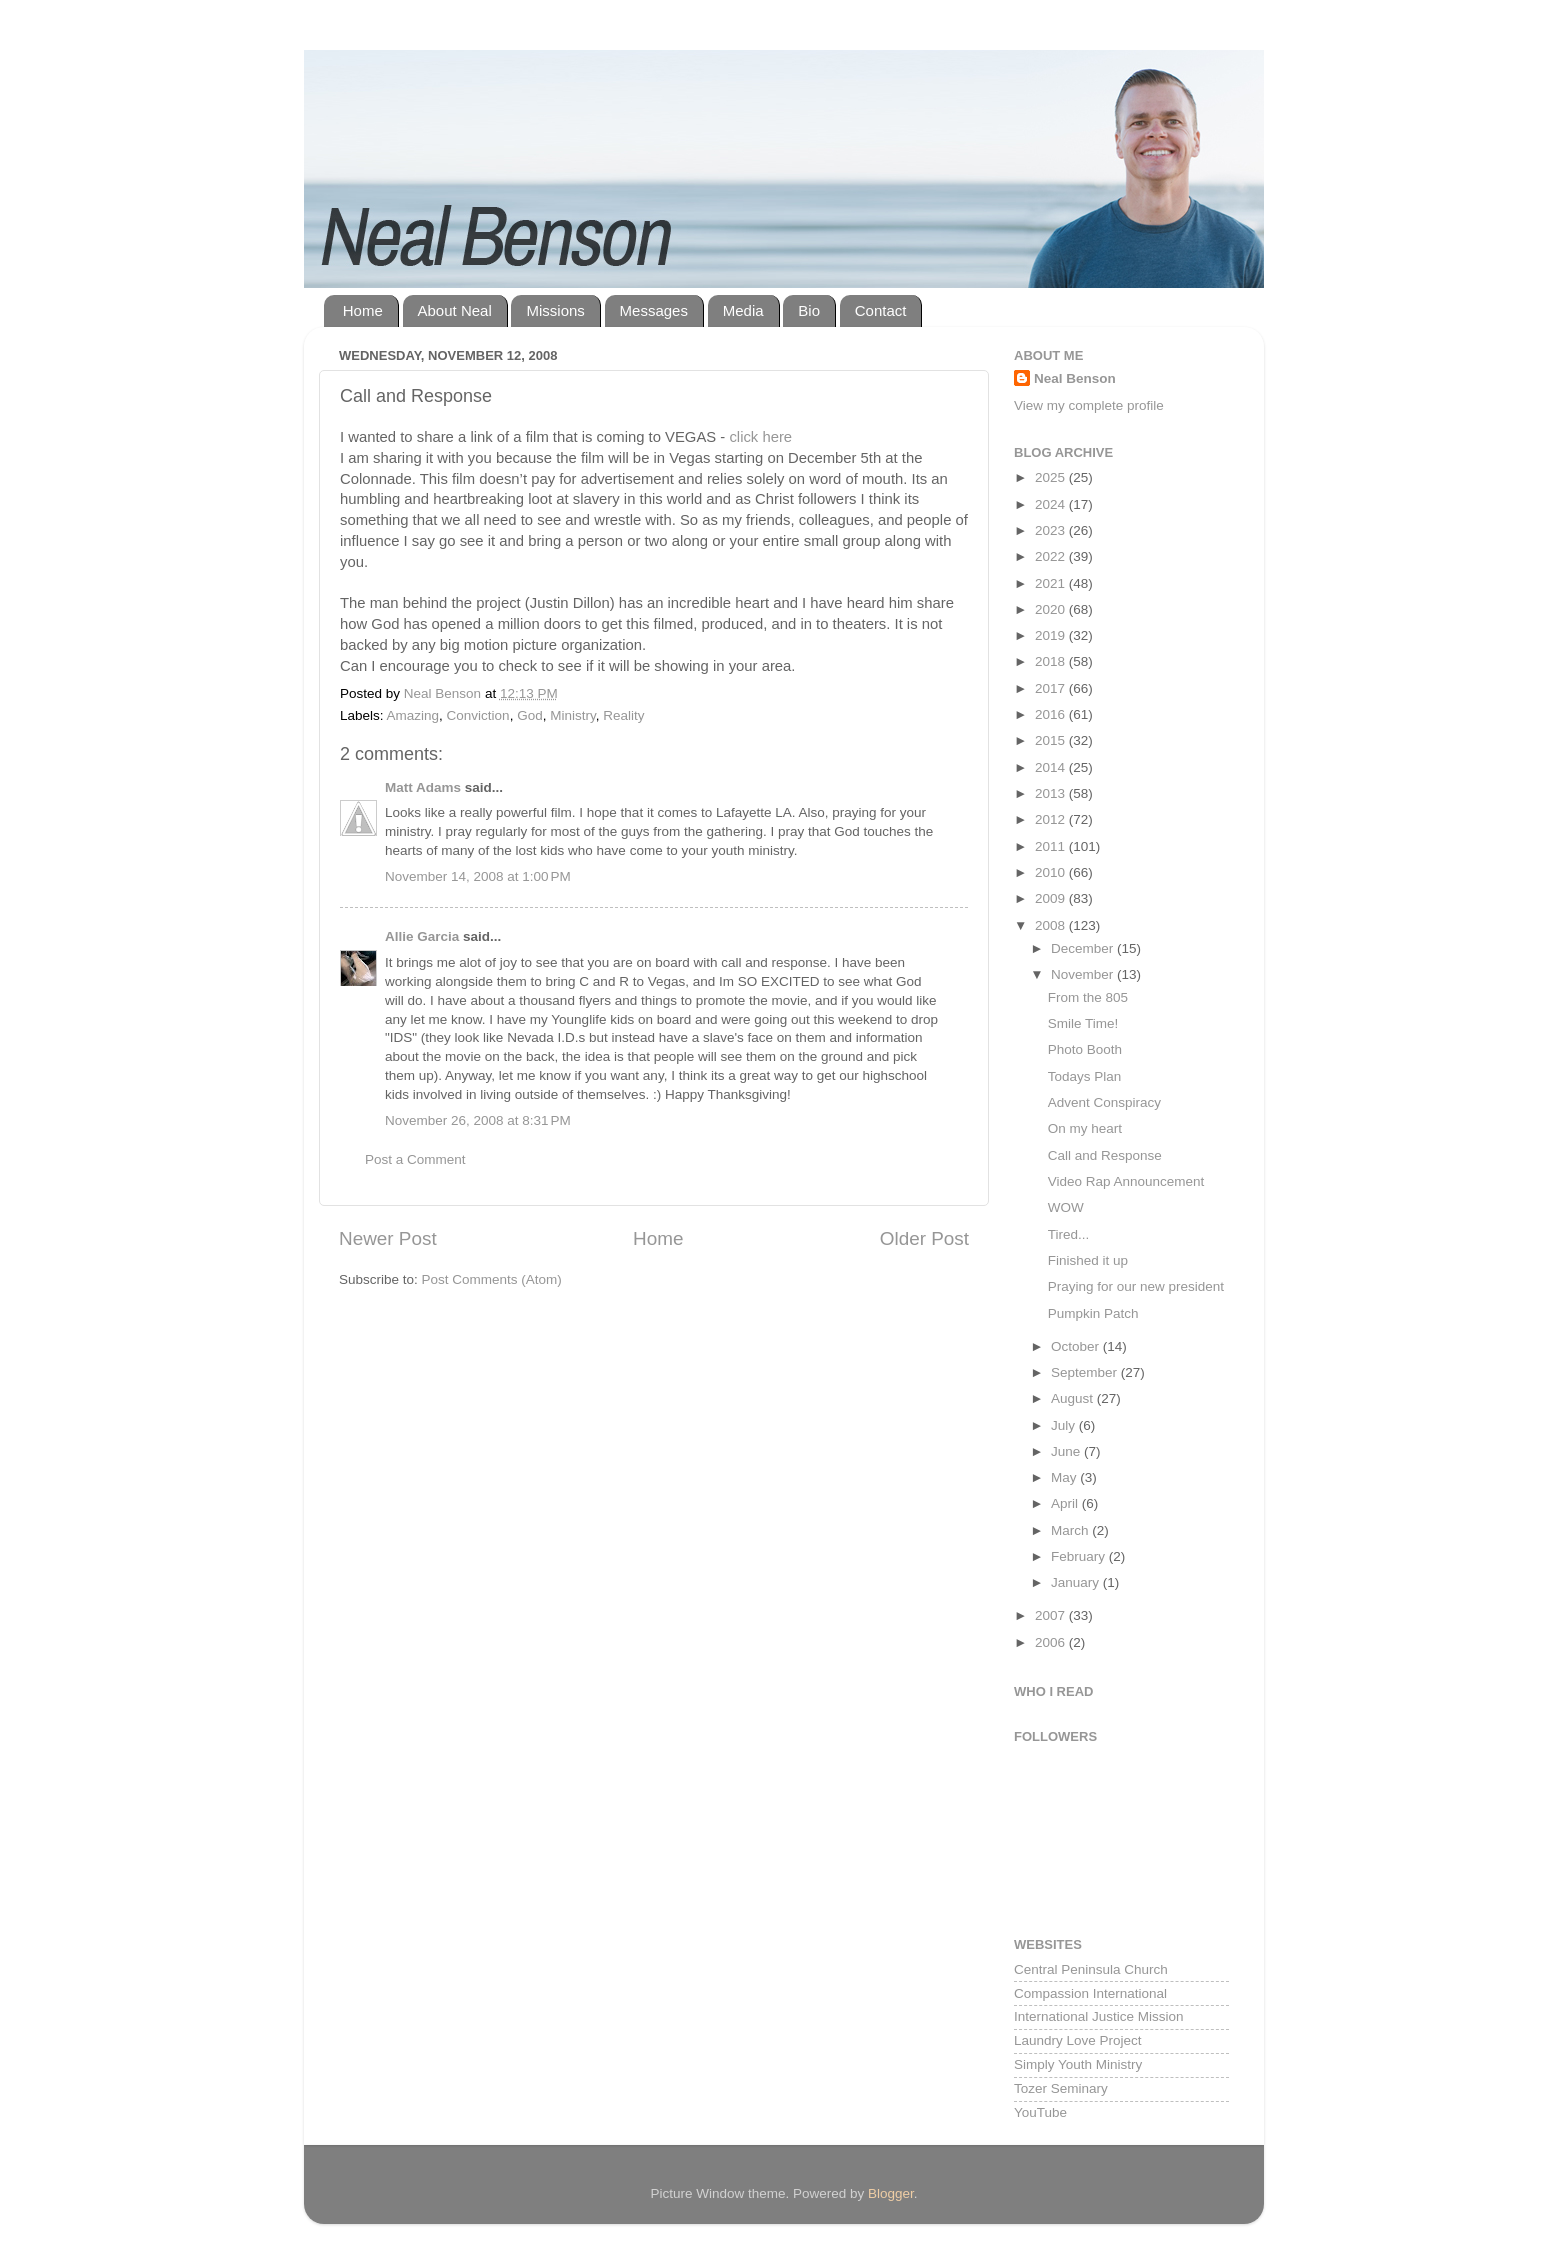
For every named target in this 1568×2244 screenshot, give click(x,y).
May (1065, 1477)
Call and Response (1105, 1155)
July (1065, 1425)
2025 (1052, 477)
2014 (1052, 767)
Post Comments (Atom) (492, 1279)
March (1071, 1530)
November (1084, 974)
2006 (1052, 1642)
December (1084, 948)
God (530, 715)
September (1086, 1372)
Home (363, 310)
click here (760, 437)
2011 (1052, 846)
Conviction (478, 715)
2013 (1052, 793)
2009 (1052, 898)
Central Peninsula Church (1091, 1969)
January (1077, 1582)
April (1066, 1503)
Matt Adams (423, 787)
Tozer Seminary (1061, 2088)
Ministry (573, 715)
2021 (1052, 583)
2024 (1052, 504)
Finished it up (1088, 1260)
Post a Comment (415, 1159)
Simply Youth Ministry (1078, 2064)
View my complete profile (1089, 405)
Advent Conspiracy (1104, 1102)
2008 (1052, 925)
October (1077, 1346)
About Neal (455, 310)
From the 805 (1088, 997)
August (1074, 1398)
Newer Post (388, 1238)
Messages (654, 310)
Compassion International (1090, 1993)
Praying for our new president (1136, 1286)
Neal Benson (1075, 378)
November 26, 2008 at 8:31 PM (478, 1120)
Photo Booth (1085, 1049)
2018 (1052, 661)
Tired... (1069, 1234)
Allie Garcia (422, 936)
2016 (1052, 714)
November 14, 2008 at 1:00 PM (478, 876)
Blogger (891, 2193)
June (1067, 1451)
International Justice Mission (1099, 2016)
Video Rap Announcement (1126, 1181)
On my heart (1085, 1128)
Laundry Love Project (1078, 2040)
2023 (1052, 530)
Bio (809, 310)
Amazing (413, 715)
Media (743, 310)
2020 (1052, 609)
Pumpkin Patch (1093, 1313)
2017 (1052, 688)
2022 (1052, 556)
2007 (1052, 1615)
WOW (1066, 1207)
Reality (623, 715)
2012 (1052, 819)
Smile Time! (1083, 1023)
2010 (1052, 872)
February (1080, 1556)
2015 (1052, 740)
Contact (881, 310)
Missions (555, 310)
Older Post (924, 1238)
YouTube (1040, 2112)
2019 (1052, 635)
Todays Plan (1085, 1076)
